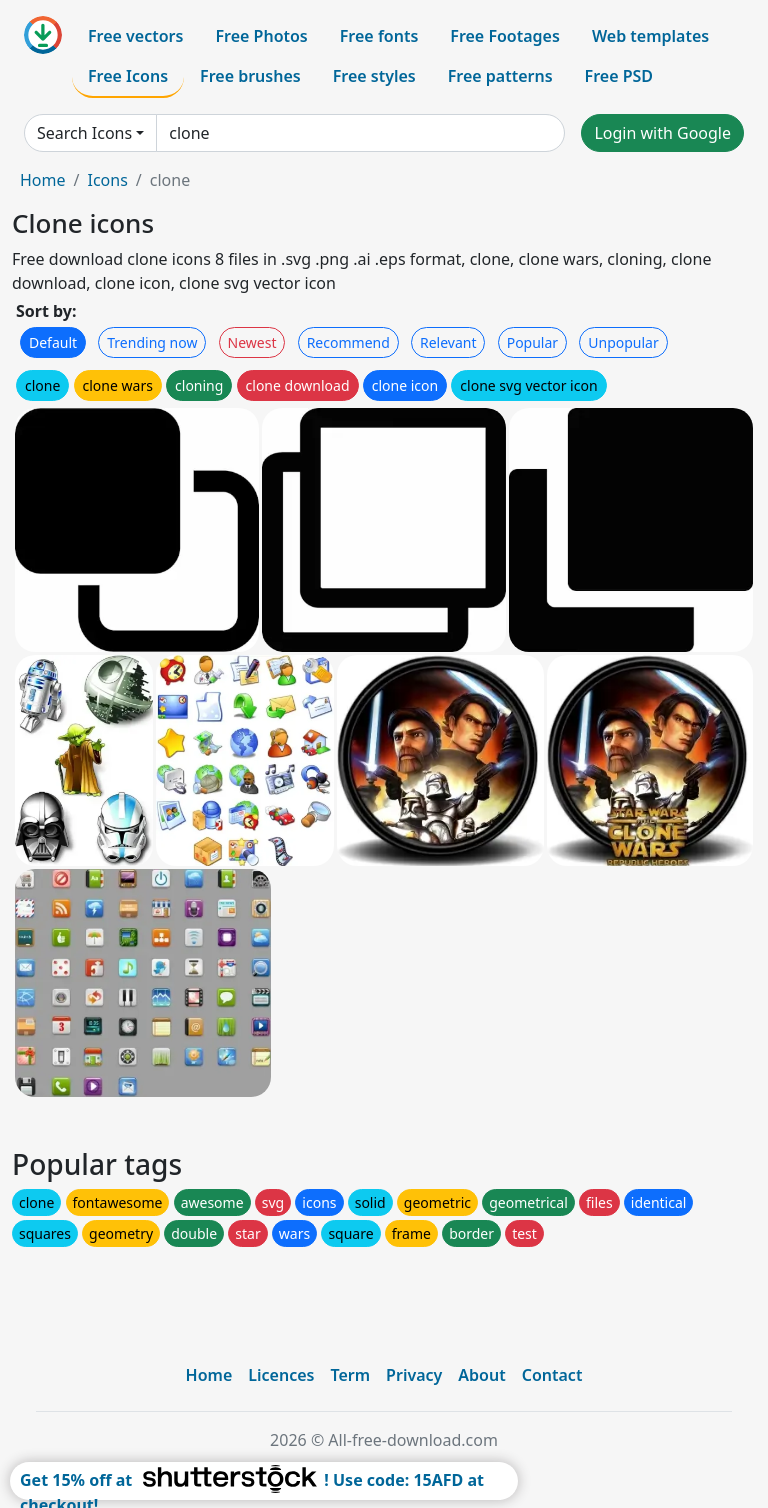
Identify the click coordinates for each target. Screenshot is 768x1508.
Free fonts (379, 36)
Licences (281, 1375)
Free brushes (250, 76)
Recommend (348, 342)
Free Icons (128, 76)
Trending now (152, 342)
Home (43, 180)
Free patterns (500, 76)
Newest (252, 342)
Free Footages (505, 36)
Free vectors (135, 36)
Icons (107, 180)
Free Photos (261, 36)
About (481, 1375)
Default (53, 342)
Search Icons (84, 133)
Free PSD (619, 76)
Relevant (448, 342)
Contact (552, 1375)
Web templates (650, 36)
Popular (532, 342)
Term (350, 1375)
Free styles (374, 76)
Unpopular (623, 342)
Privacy (414, 1375)
